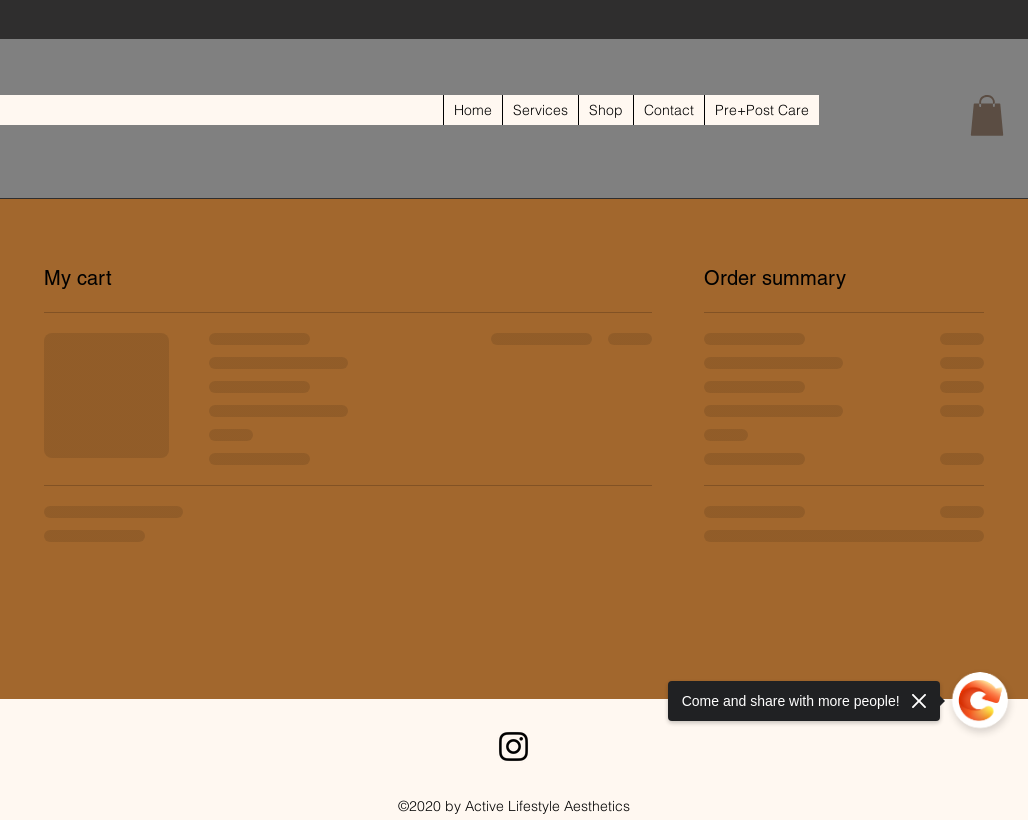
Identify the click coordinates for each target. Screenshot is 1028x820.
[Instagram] (513, 746)
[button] (987, 115)
